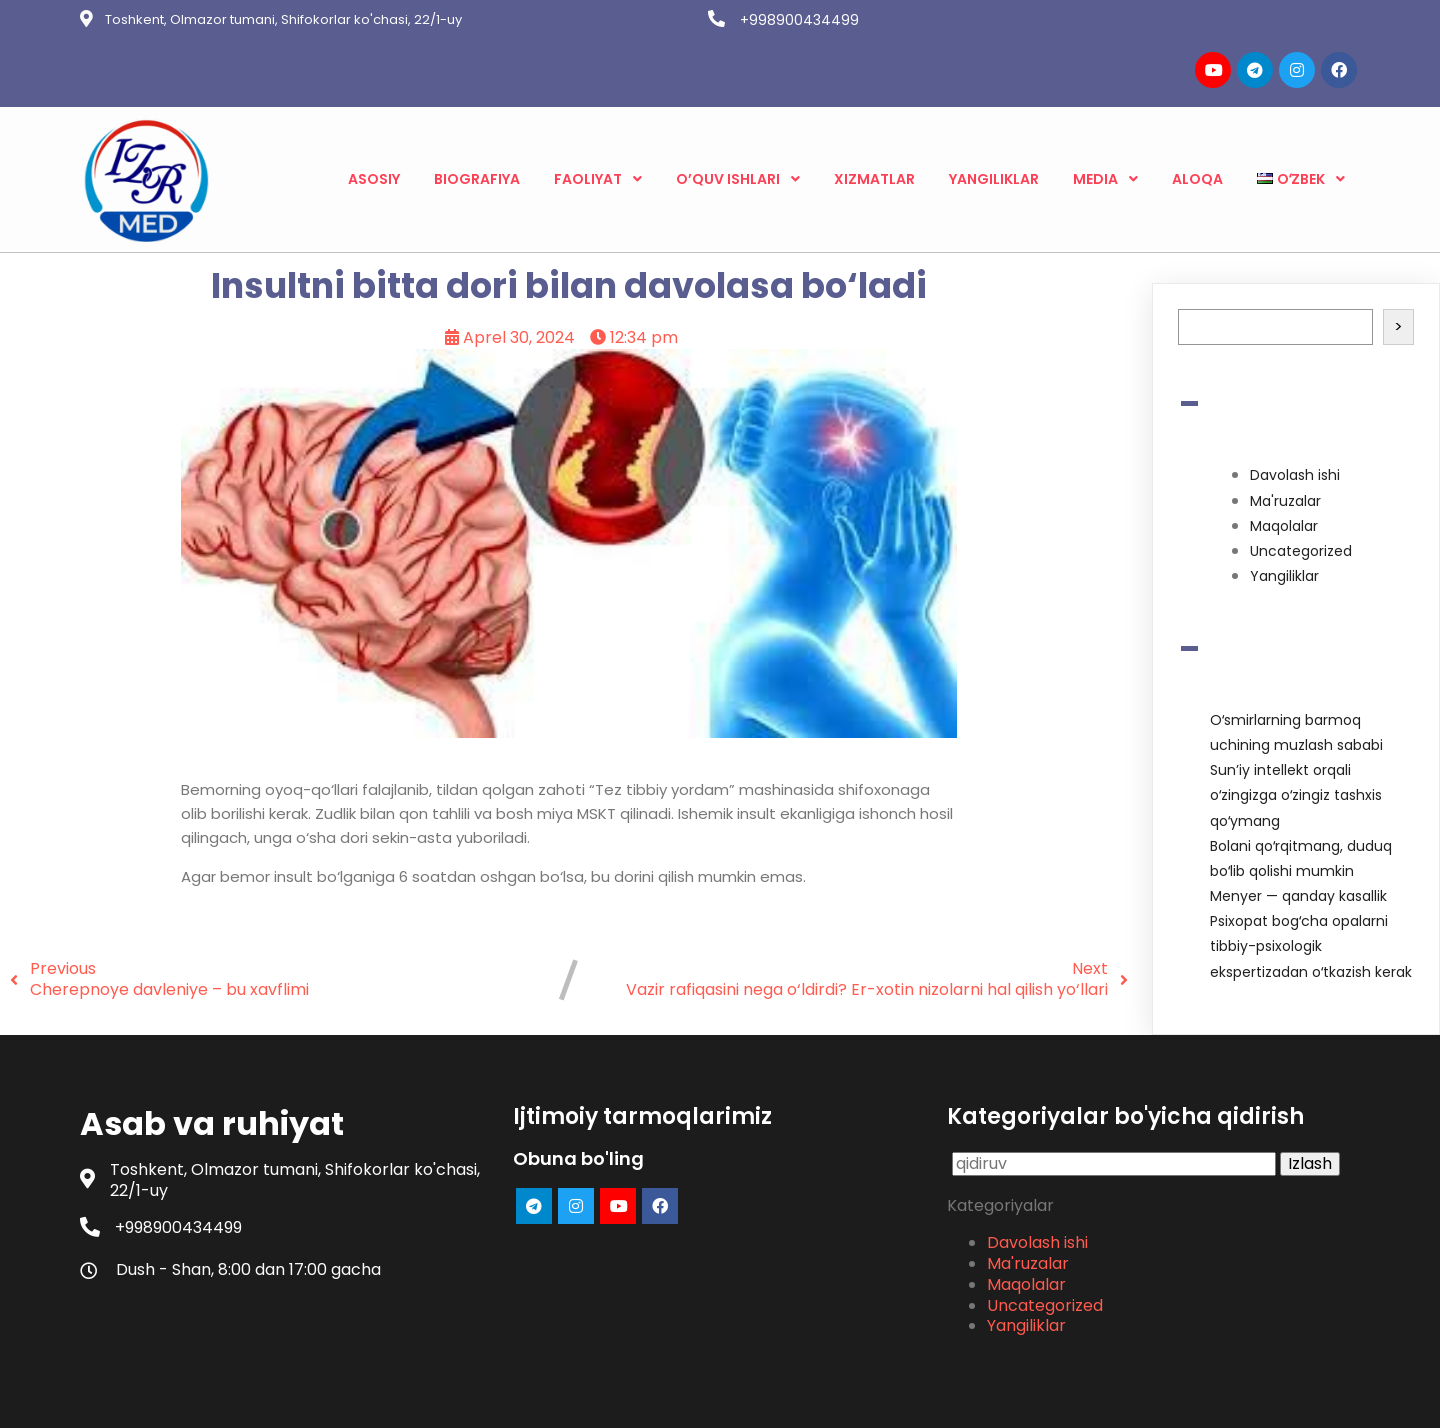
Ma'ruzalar (1285, 429)
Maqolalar (1284, 454)
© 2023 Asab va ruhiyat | (650, 1397)
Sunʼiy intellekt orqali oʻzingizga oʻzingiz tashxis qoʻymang (1296, 723)
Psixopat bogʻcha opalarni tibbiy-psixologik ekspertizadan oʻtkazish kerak (1311, 874)
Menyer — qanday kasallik (1298, 824)
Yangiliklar (1284, 504)
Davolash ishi (1295, 404)
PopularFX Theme (817, 1397)
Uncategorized (1301, 479)
